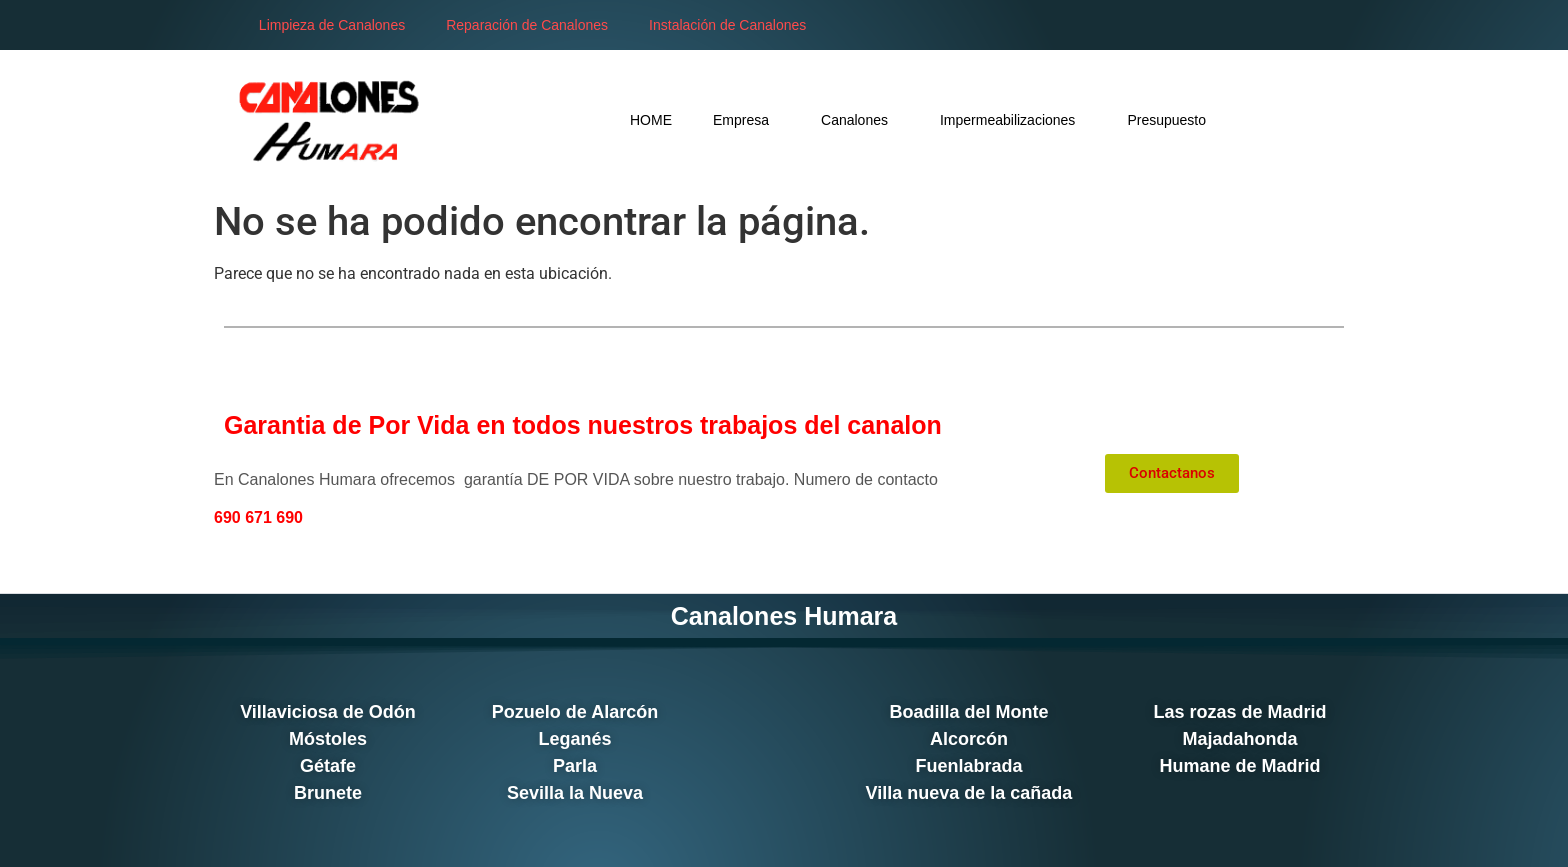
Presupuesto (1049, 120)
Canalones (743, 119)
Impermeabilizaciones (896, 119)
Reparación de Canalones (503, 25)
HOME (534, 120)
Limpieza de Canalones (308, 25)
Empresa (629, 119)
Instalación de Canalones (703, 25)
